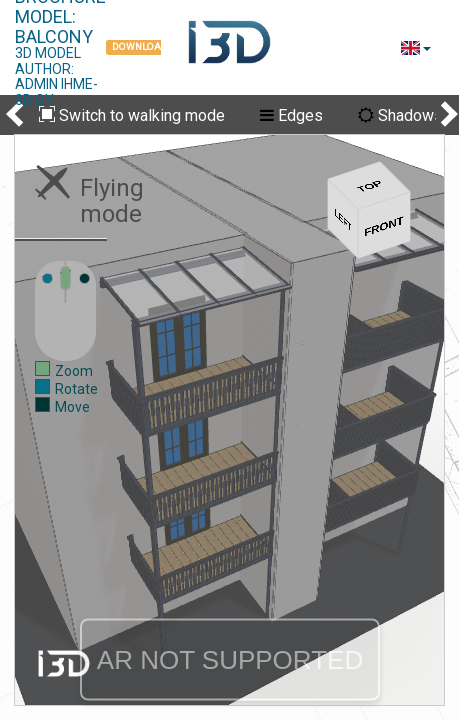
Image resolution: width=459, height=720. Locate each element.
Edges (291, 115)
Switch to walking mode (132, 116)
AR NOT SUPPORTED (229, 660)
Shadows (400, 115)
